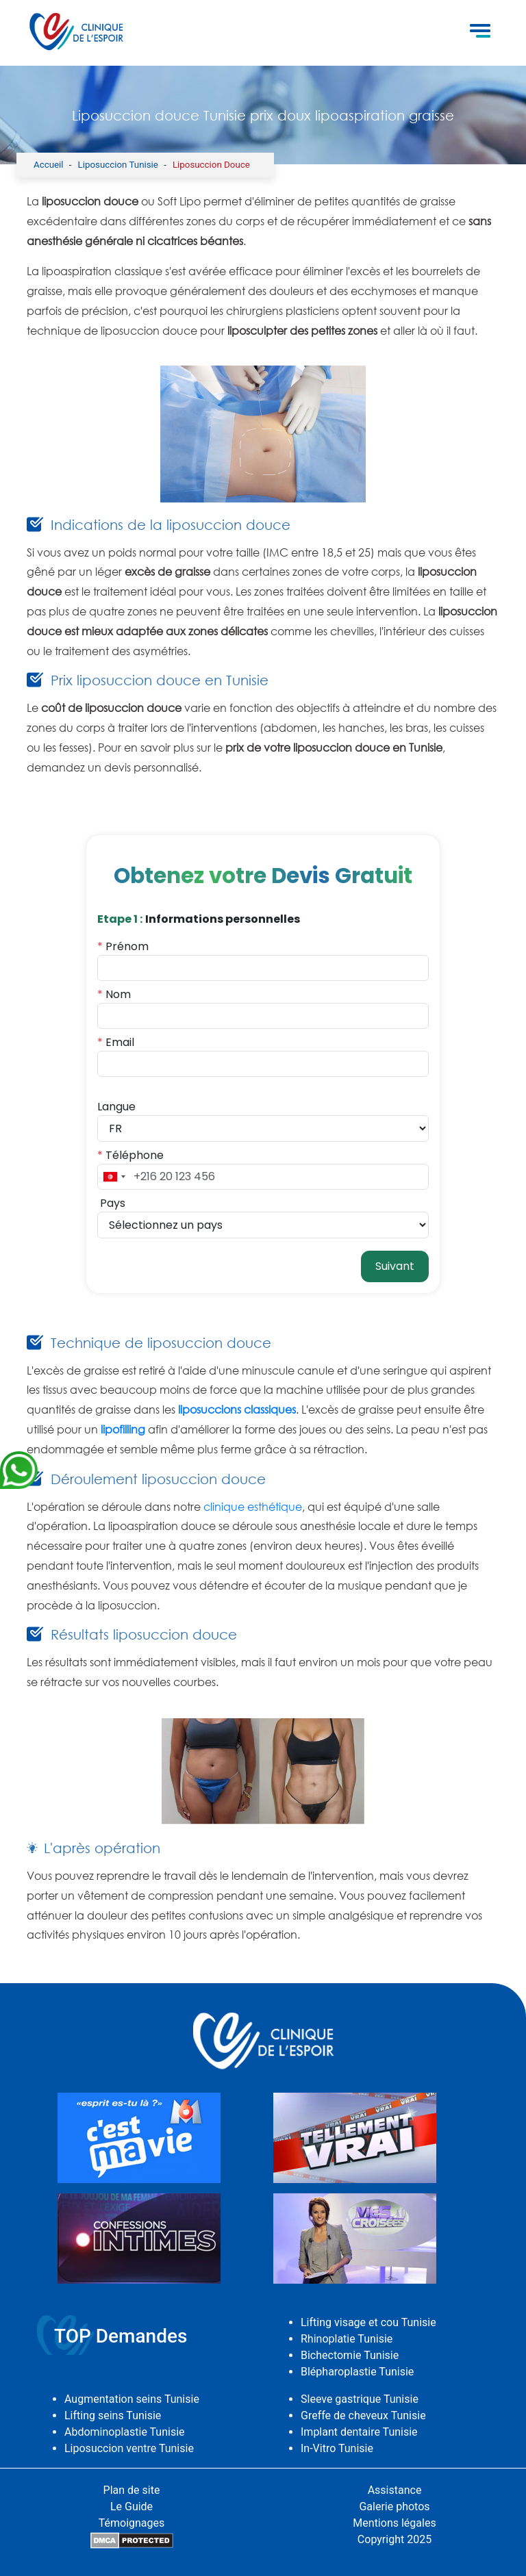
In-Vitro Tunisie (337, 2448)
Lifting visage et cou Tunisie (368, 2322)
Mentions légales (394, 2522)
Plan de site (131, 2490)
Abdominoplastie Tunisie (124, 2431)
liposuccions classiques (237, 1409)
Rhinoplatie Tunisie (346, 2338)
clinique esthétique (252, 1507)
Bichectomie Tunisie (350, 2355)
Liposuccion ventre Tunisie (129, 2448)
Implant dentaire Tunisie (359, 2431)
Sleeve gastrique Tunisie (359, 2399)
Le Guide (131, 2506)
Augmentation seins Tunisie (131, 2399)
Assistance (395, 2490)
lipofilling (123, 1429)
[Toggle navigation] (480, 33)
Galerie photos (394, 2506)
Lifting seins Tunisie (112, 2415)
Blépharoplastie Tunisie (357, 2371)
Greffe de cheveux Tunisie (363, 2415)
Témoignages (132, 2522)
